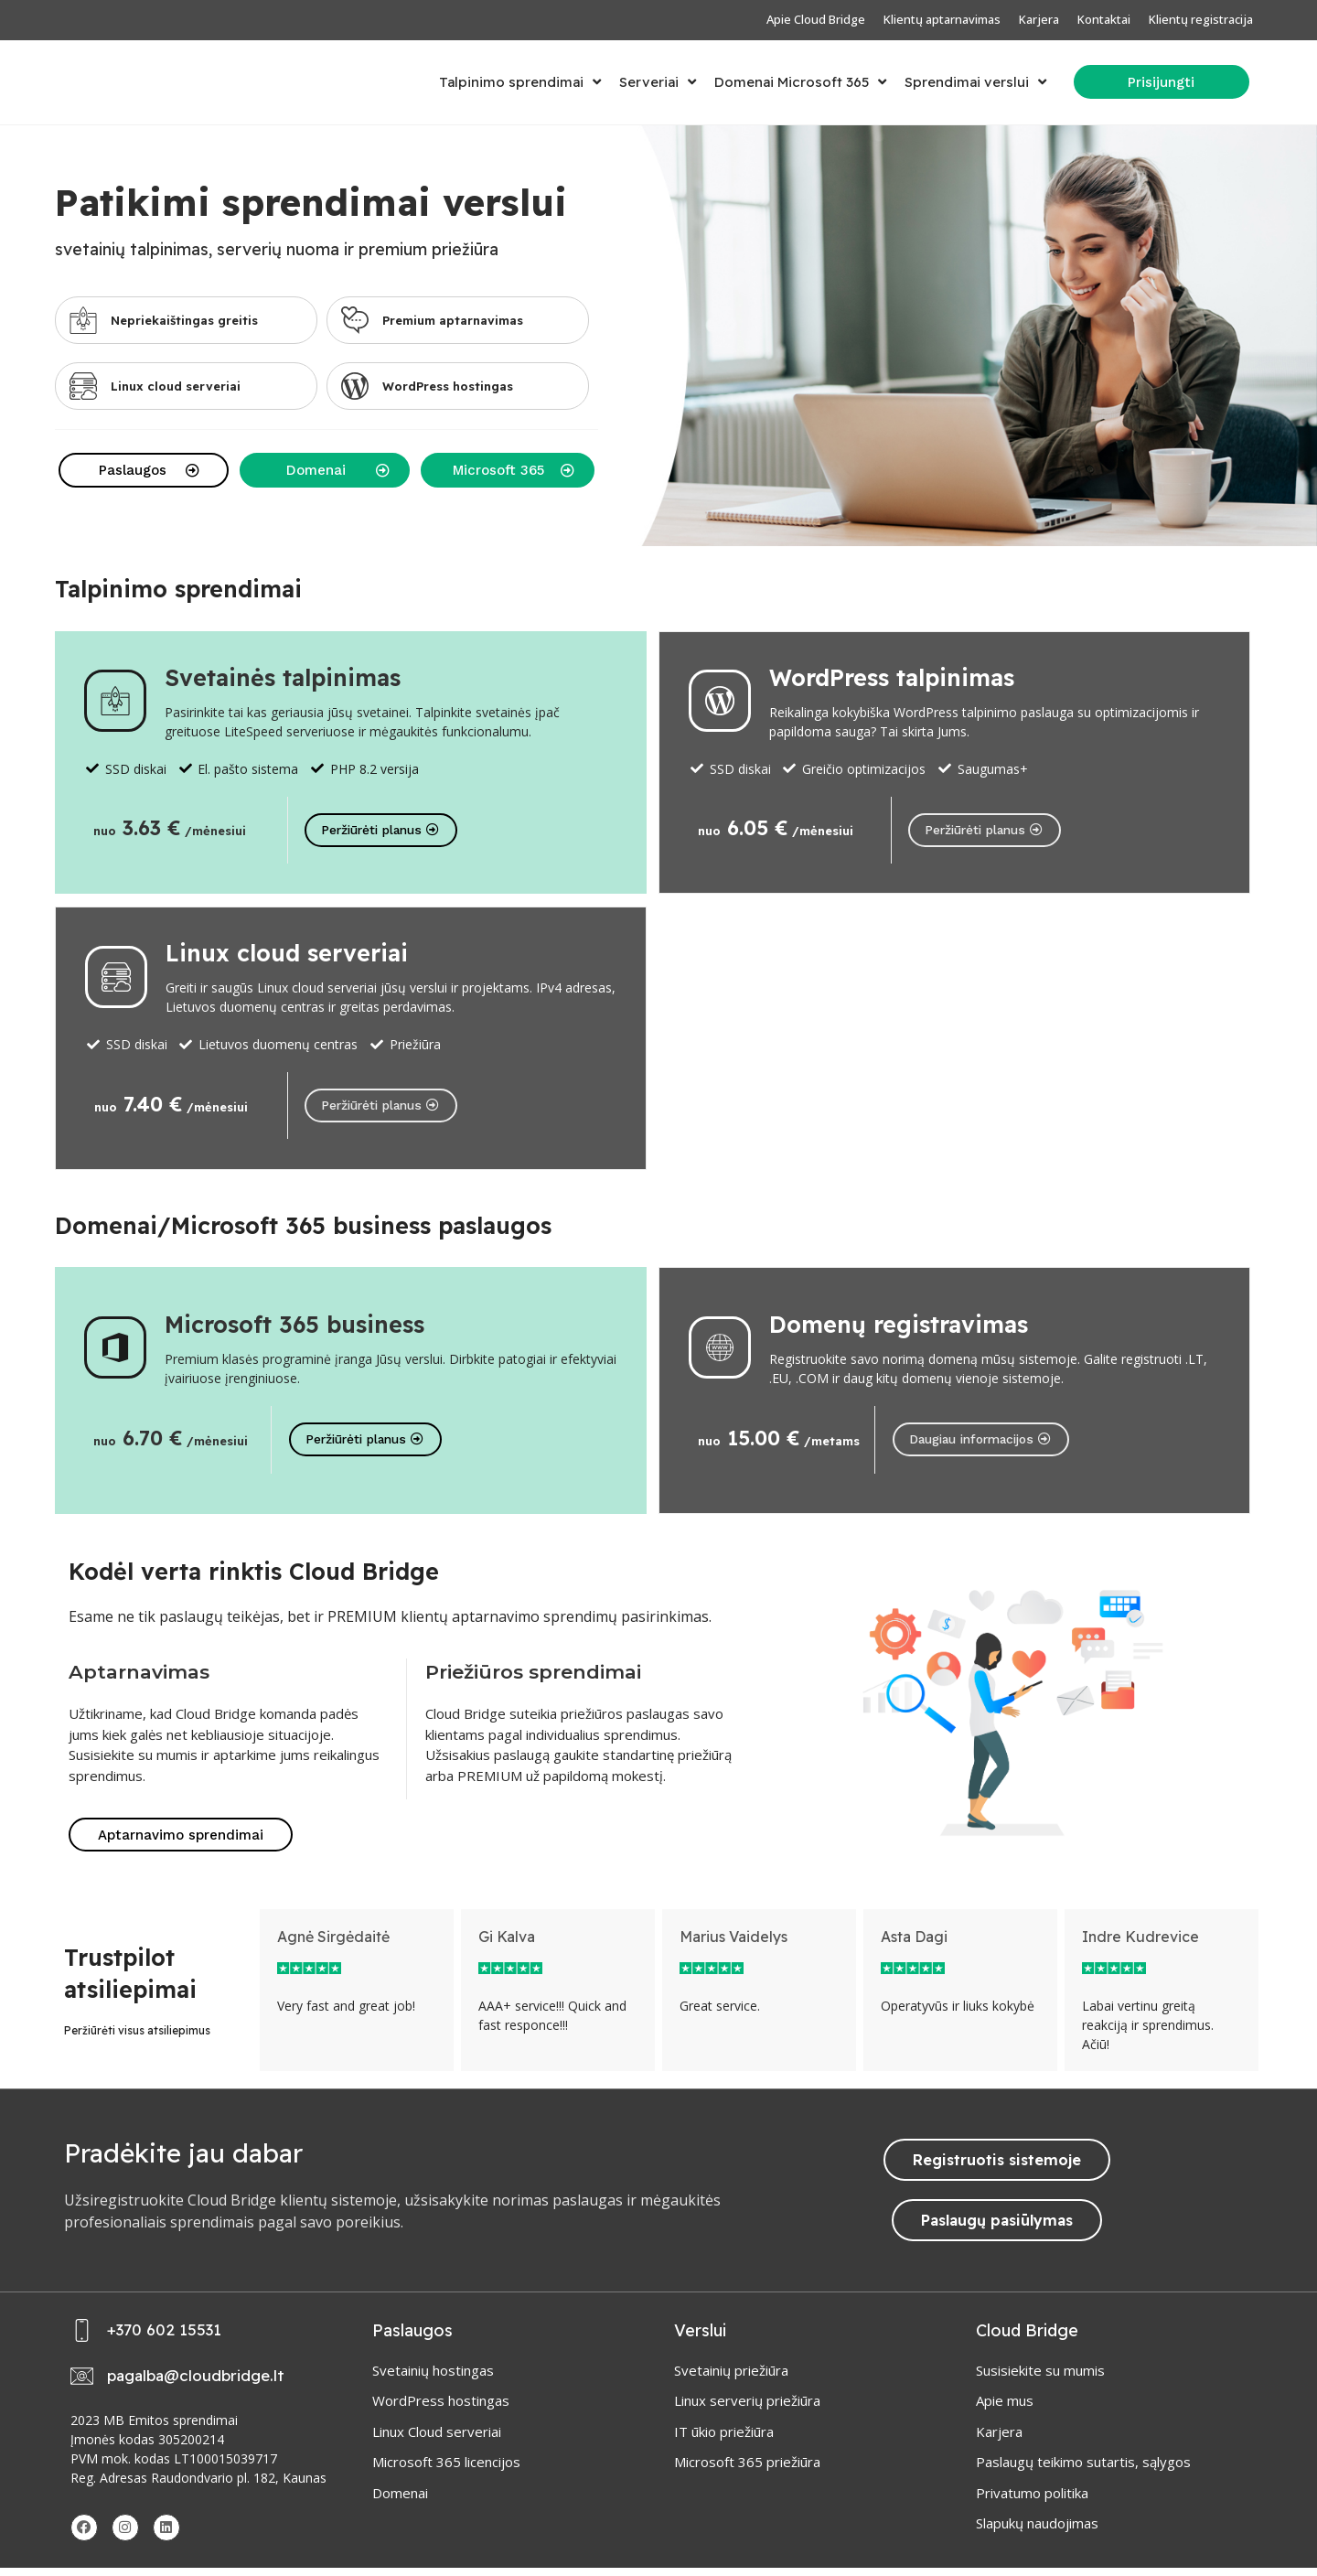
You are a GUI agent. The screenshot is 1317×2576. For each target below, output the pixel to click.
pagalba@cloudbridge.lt (195, 2384)
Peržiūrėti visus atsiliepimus (137, 2039)
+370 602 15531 (164, 2338)
